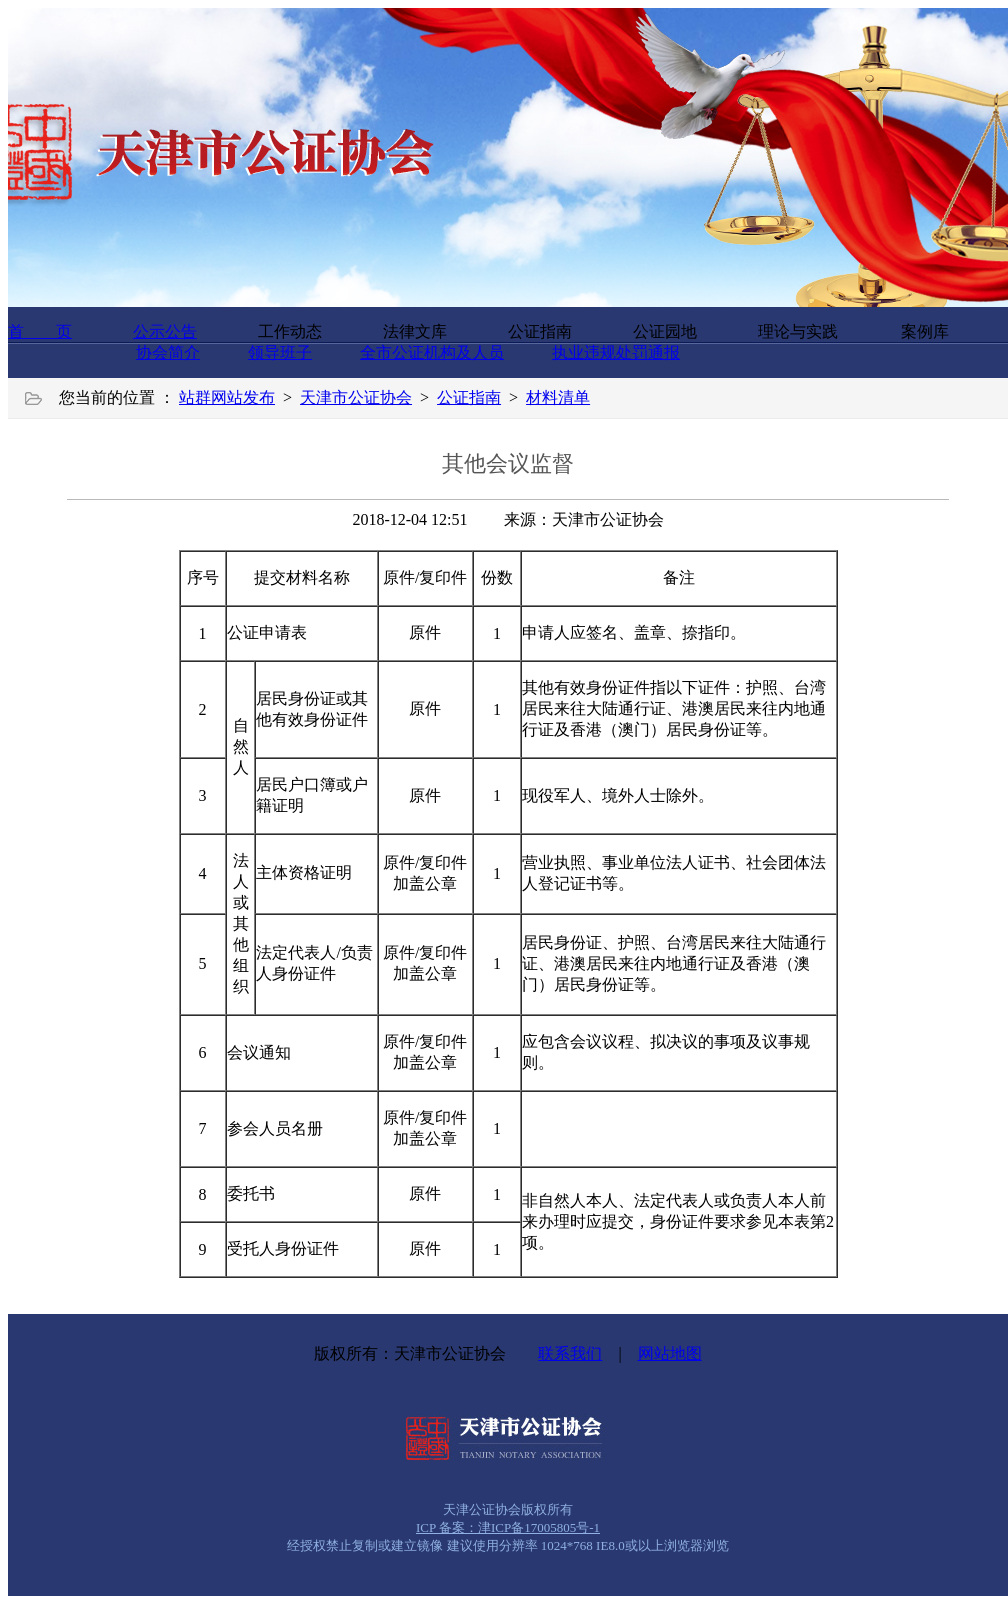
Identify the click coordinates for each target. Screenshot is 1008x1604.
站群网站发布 (227, 397)
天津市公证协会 (356, 397)
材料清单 (558, 397)
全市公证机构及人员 (432, 352)
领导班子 (280, 352)
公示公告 (165, 331)
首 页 (40, 331)
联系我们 (570, 1353)
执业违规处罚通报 (616, 352)
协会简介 (168, 352)
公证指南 (469, 397)
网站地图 (670, 1353)
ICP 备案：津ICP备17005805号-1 (508, 1527)
